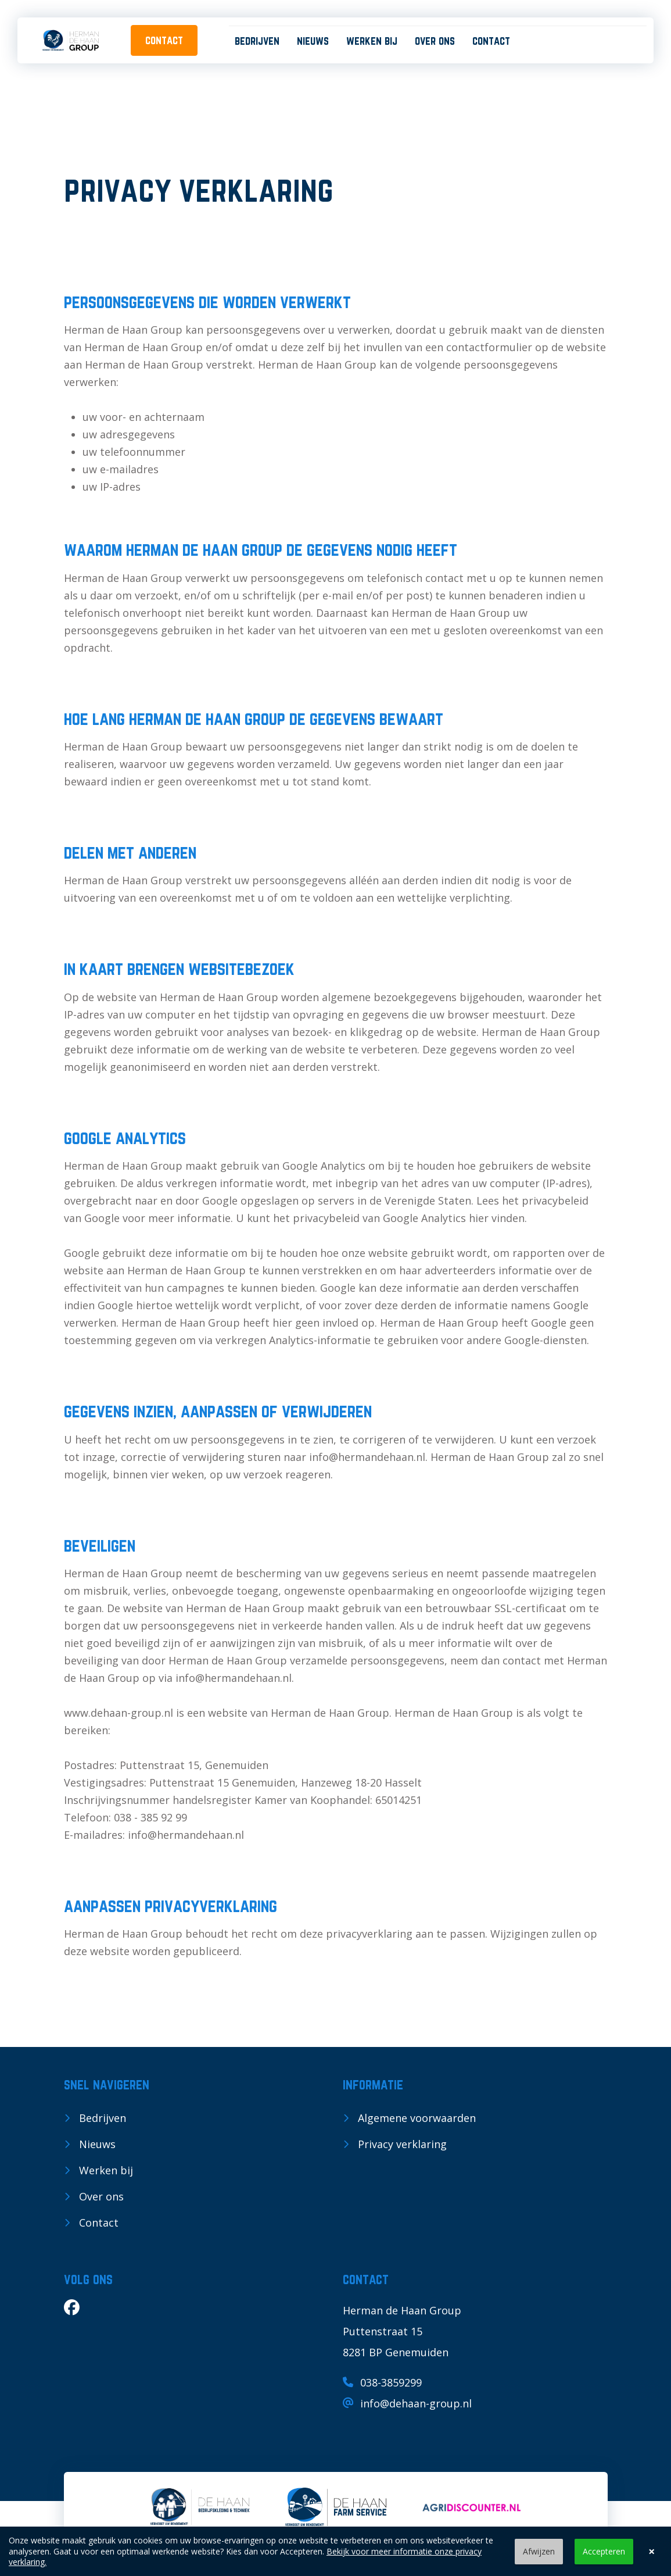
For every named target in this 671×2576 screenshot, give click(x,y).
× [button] (651, 2551)
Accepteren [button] (604, 2551)
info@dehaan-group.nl (407, 2403)
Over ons (435, 41)
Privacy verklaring (402, 2144)
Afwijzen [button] (539, 2551)
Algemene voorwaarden (417, 2118)
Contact (491, 41)
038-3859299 (382, 2382)
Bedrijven (257, 41)
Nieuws (313, 41)
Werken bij (371, 41)
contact (164, 40)
